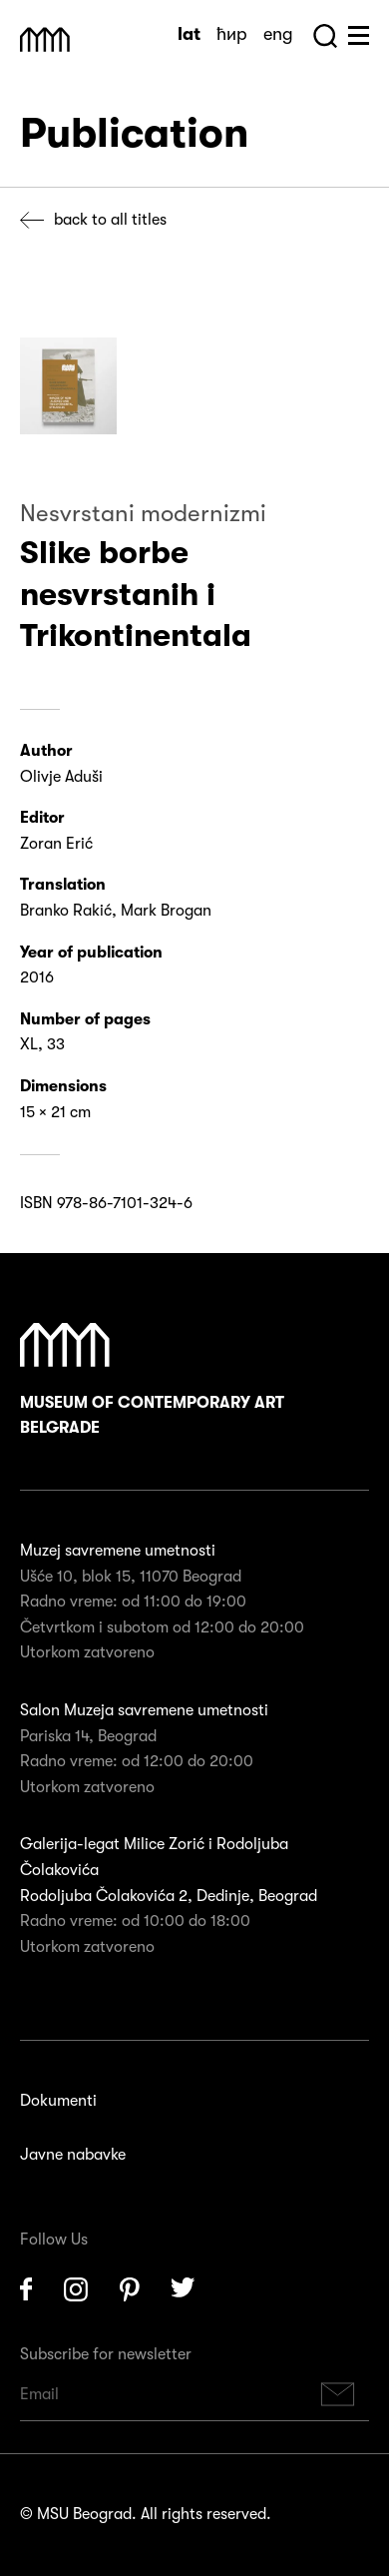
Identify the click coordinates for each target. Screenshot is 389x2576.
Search (325, 36)
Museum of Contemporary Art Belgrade (152, 1380)
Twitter (183, 2289)
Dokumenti (58, 2101)
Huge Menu (358, 35)
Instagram (76, 2289)
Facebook (26, 2289)
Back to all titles (110, 220)
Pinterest (130, 2289)
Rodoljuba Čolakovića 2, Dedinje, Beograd (168, 1896)
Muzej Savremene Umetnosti (45, 39)
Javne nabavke (73, 2155)
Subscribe (338, 2394)
